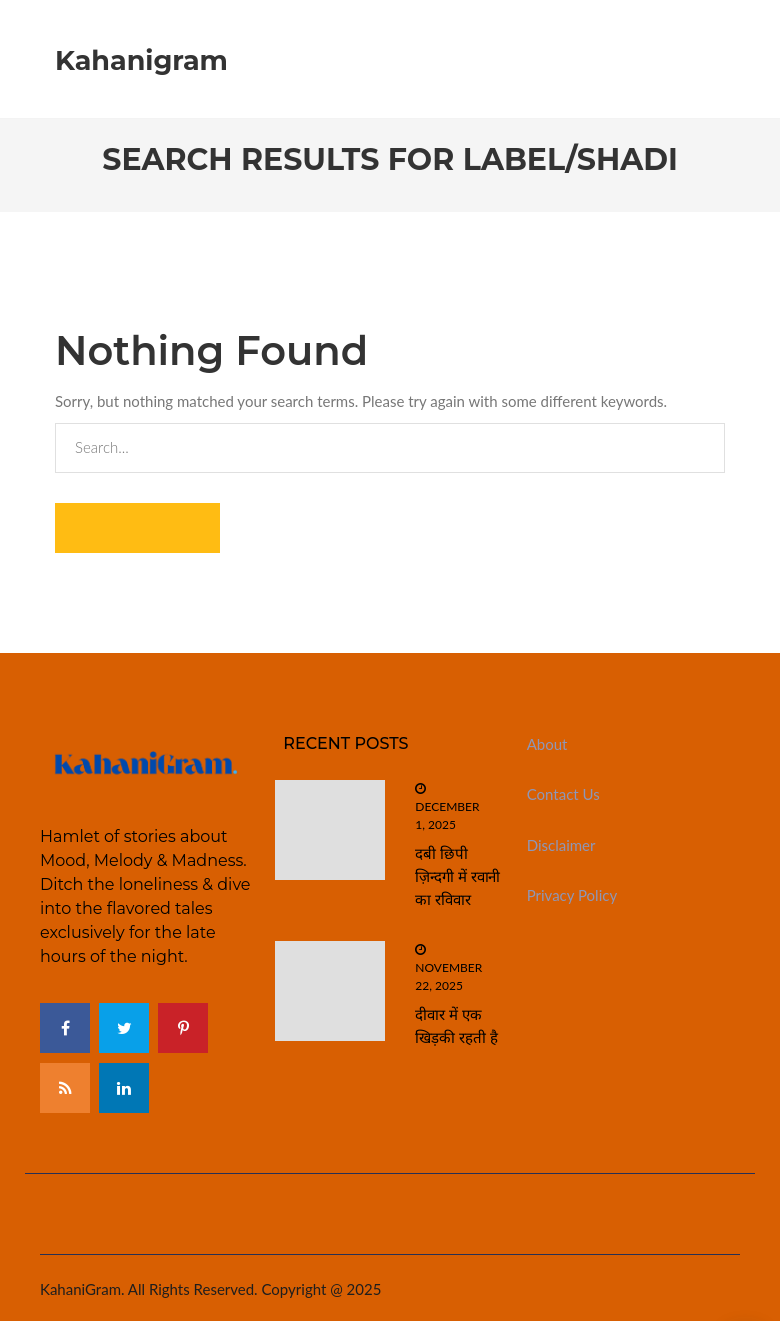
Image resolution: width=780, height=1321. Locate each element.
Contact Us (563, 794)
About (547, 744)
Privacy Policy (572, 895)
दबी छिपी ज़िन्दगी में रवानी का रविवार (457, 876)
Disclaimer (561, 845)
